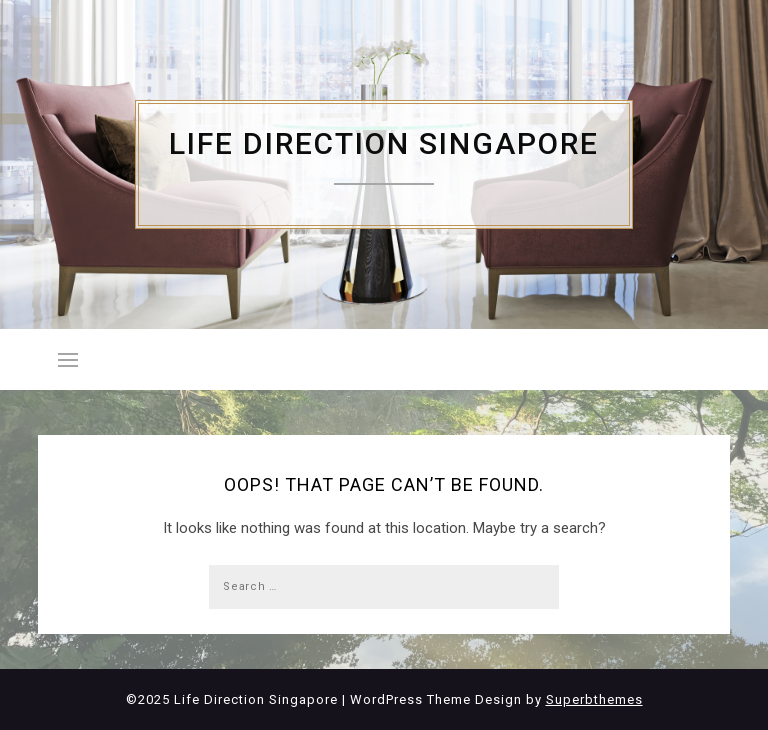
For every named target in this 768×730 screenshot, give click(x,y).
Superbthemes (594, 699)
